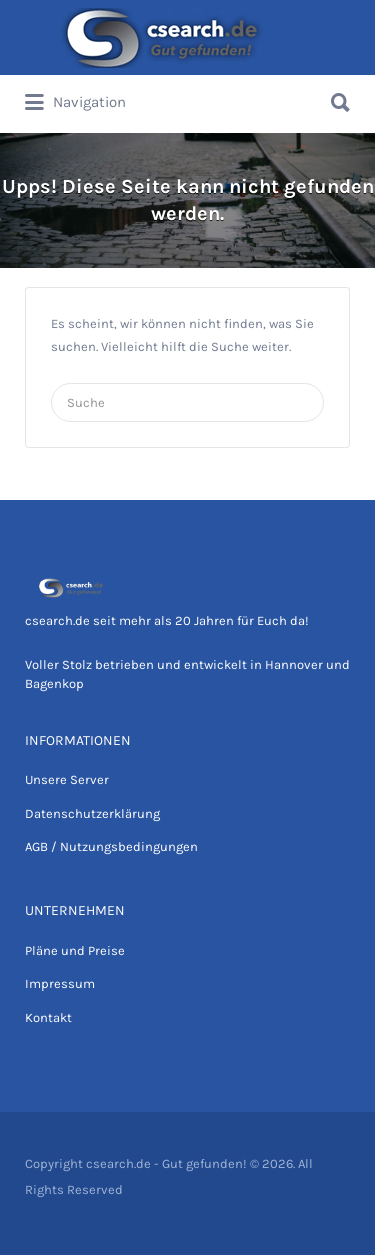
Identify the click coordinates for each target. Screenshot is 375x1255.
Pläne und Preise (75, 950)
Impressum (60, 983)
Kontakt (48, 1017)
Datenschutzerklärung (92, 813)
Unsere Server (67, 779)
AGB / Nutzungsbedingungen (111, 846)
